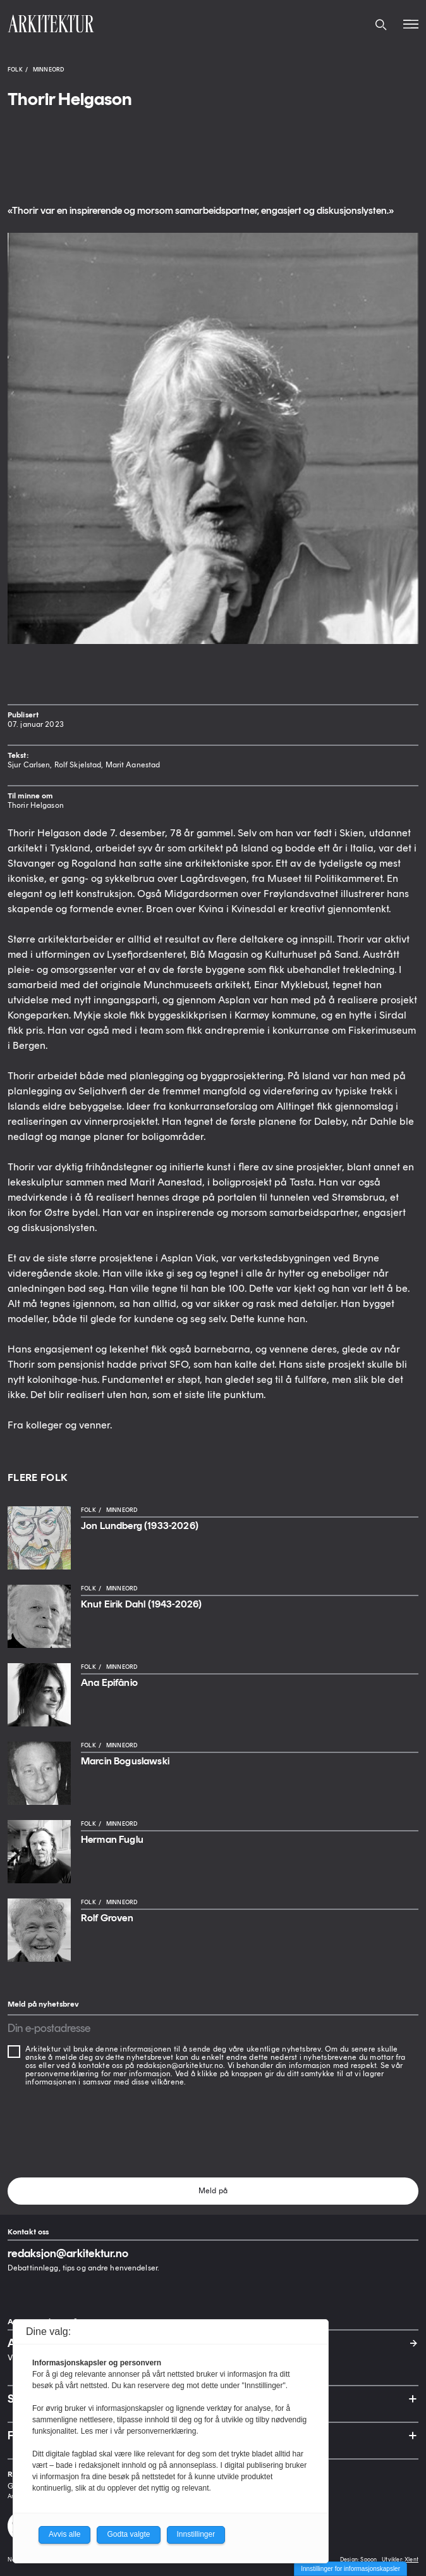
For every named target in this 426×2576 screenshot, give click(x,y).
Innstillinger (196, 2534)
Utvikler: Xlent (400, 2559)
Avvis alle (64, 2534)
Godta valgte (128, 2534)
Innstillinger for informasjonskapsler (350, 2568)
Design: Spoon (358, 2559)
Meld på (213, 2190)
